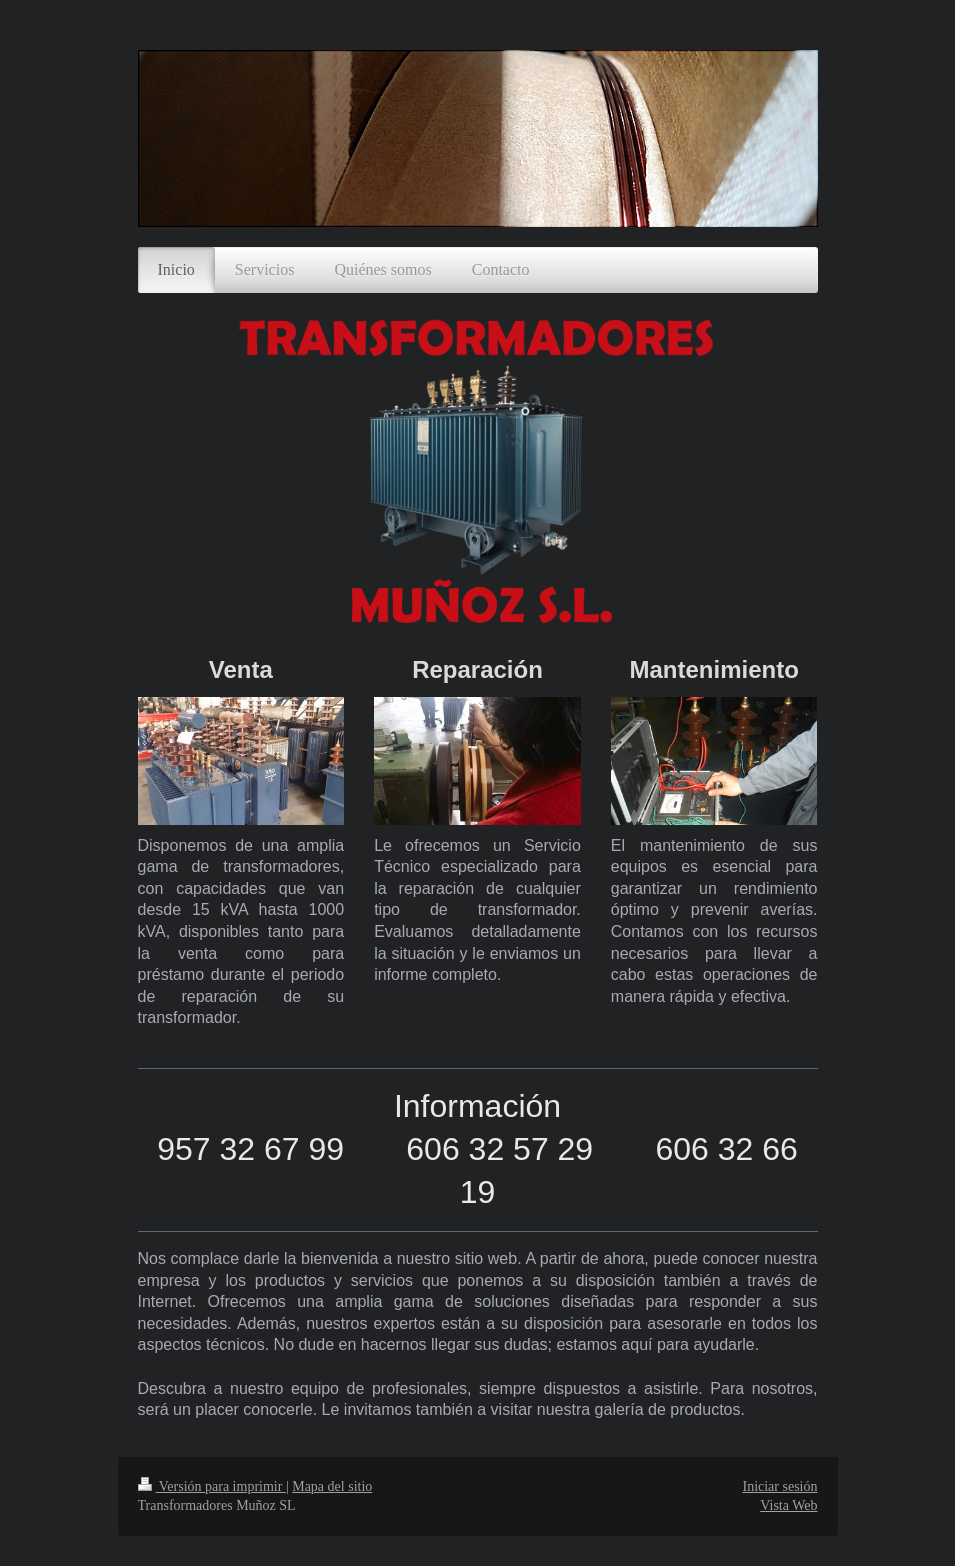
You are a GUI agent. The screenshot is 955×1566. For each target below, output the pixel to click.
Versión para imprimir (212, 1486)
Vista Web (788, 1505)
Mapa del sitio (332, 1486)
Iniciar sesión (779, 1486)
